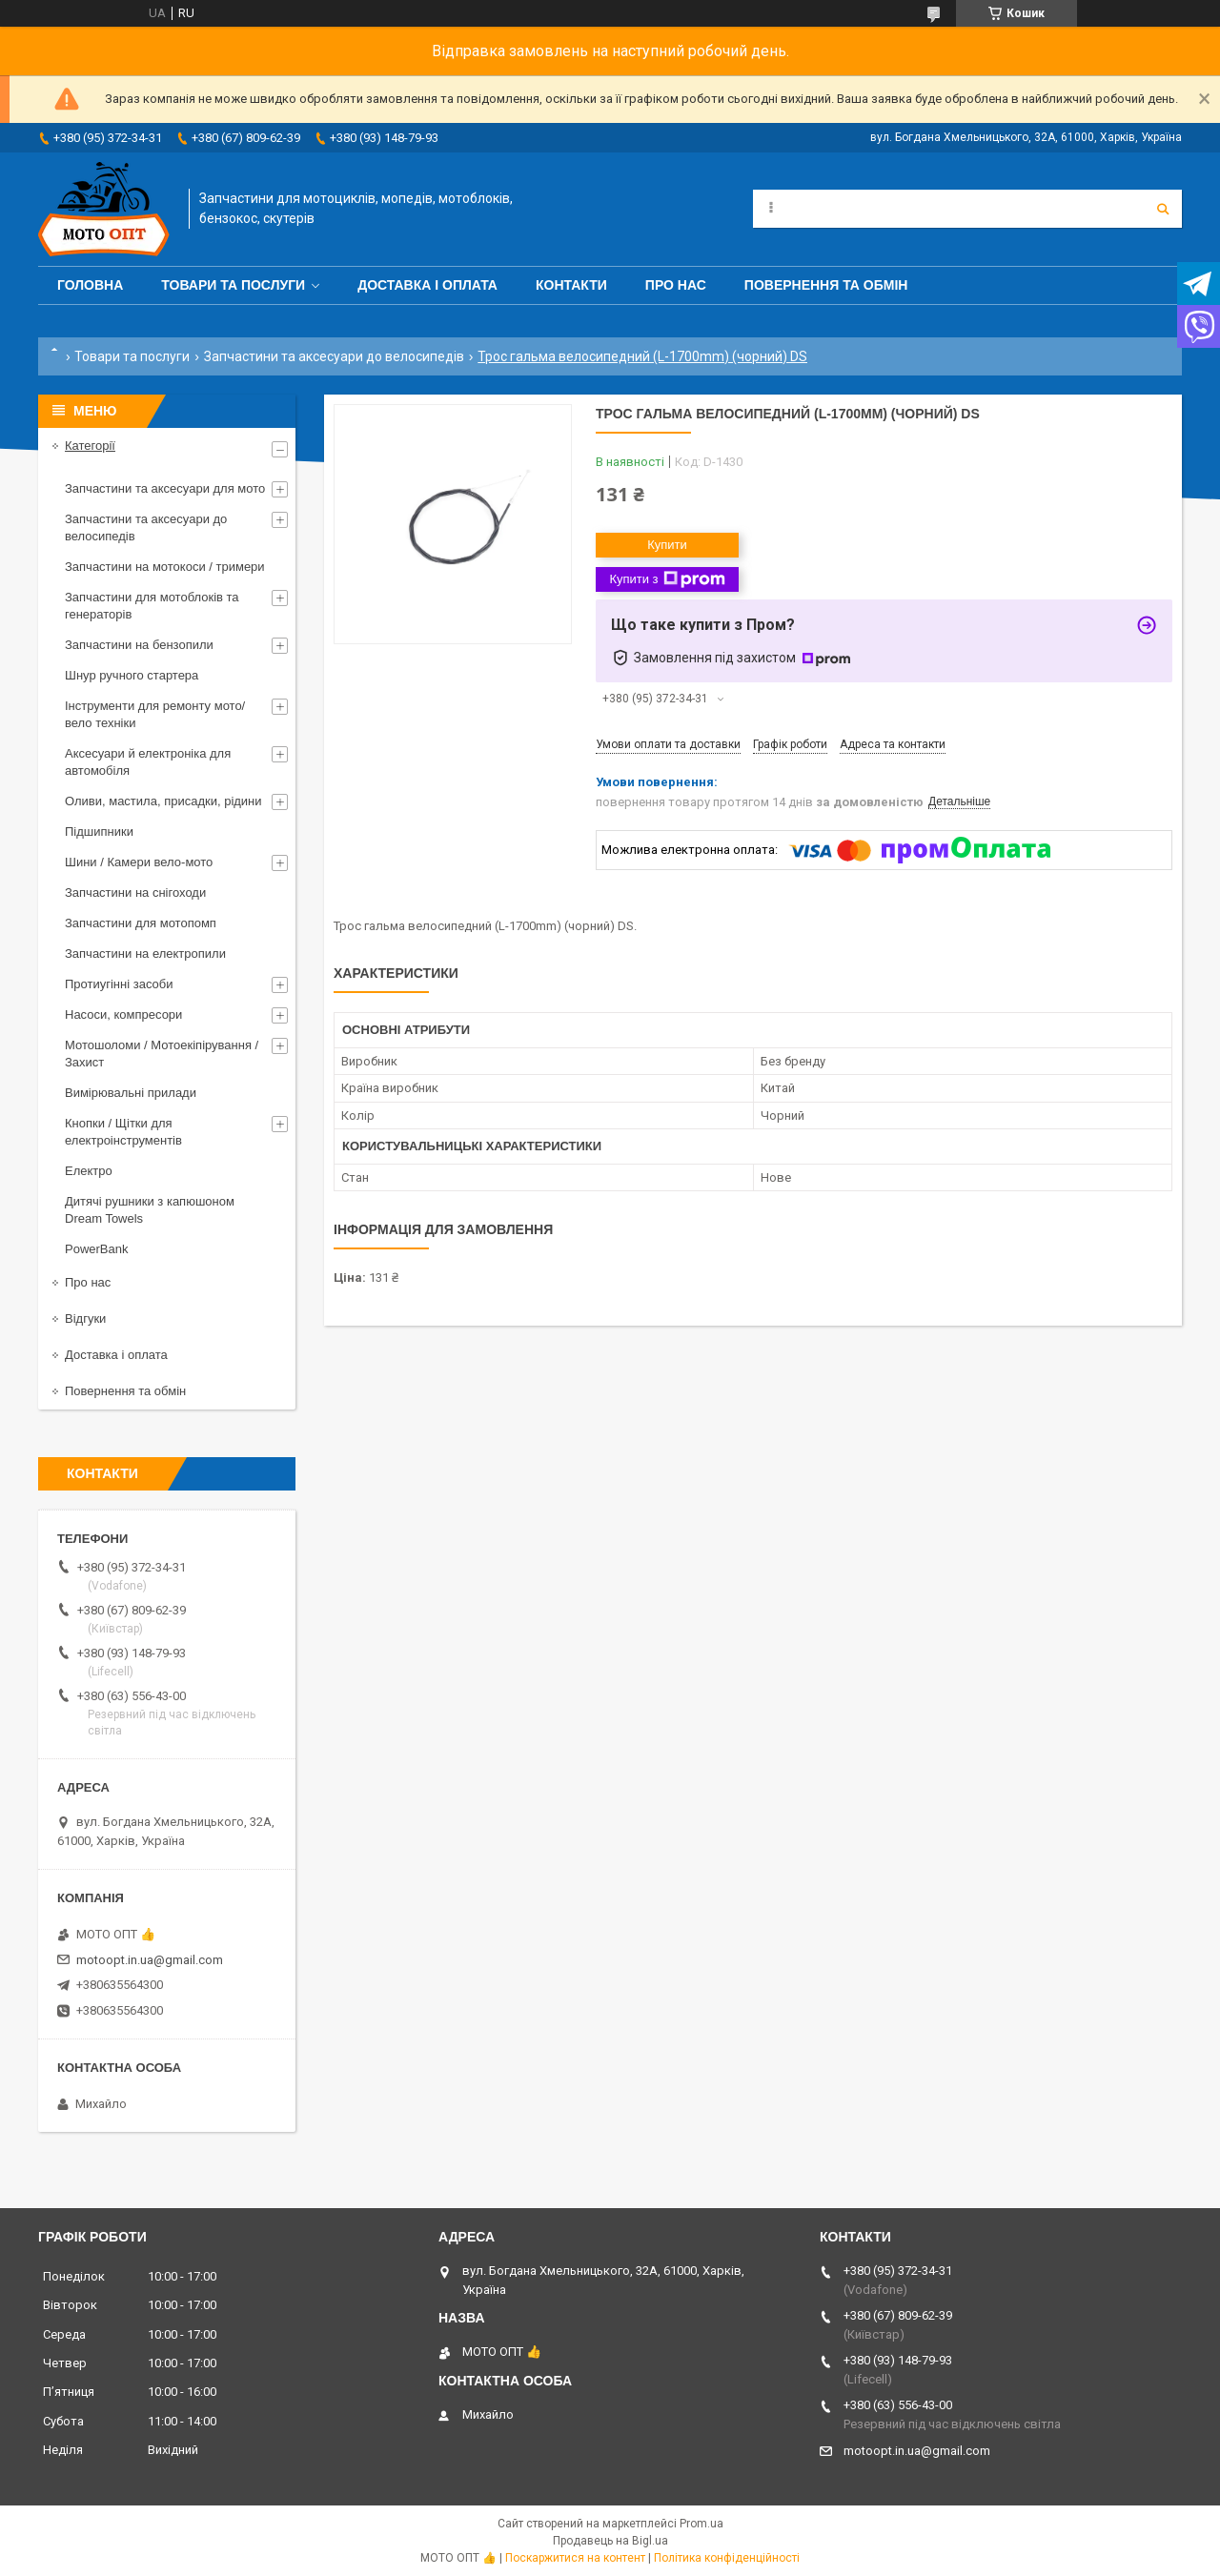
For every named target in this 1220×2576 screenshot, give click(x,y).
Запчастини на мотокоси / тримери (165, 566)
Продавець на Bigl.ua (610, 2540)
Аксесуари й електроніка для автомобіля (148, 762)
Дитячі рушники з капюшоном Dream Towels (149, 1210)
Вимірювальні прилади (130, 1092)
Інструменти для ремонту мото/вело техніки (155, 714)
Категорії (90, 445)
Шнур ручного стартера (131, 675)
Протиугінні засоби (119, 984)
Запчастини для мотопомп (140, 923)
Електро (88, 1171)
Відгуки (85, 1318)
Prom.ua (701, 2523)
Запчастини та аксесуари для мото (165, 488)
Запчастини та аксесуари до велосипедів (334, 356)
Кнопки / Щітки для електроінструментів (123, 1131)
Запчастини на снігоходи (135, 892)
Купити (667, 545)
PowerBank (96, 1249)
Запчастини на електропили (145, 953)
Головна (90, 285)
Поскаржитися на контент (575, 2558)
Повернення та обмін (826, 285)
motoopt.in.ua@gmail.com (149, 1960)
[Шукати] (1163, 209)
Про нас (675, 285)
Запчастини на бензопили (139, 645)
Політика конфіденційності (727, 2558)
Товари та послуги (233, 285)
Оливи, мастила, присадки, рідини (163, 801)
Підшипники (99, 831)
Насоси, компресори (123, 1014)
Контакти (571, 285)
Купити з (666, 579)
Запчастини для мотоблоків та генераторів (152, 605)
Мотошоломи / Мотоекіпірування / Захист (161, 1053)
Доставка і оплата (427, 285)
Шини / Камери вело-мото (139, 862)
